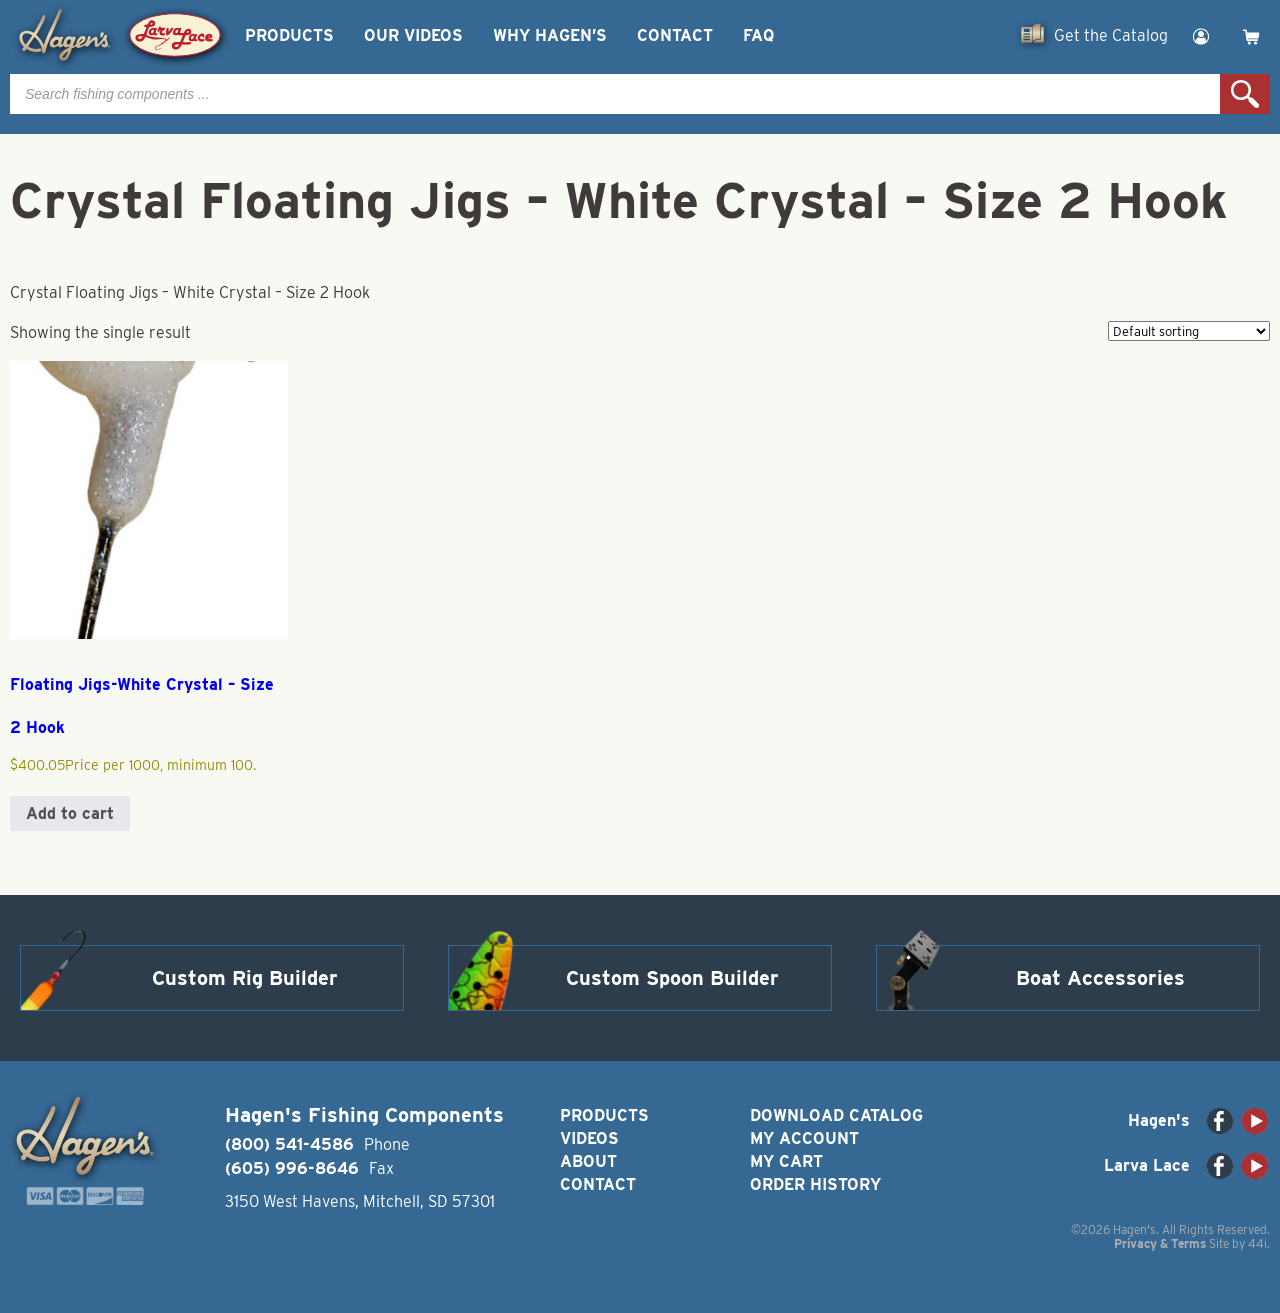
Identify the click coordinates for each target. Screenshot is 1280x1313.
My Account (804, 1138)
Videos (589, 1138)
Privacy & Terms (1160, 1243)
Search (1245, 94)
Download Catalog (836, 1115)
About (588, 1161)
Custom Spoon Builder (672, 978)
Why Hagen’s (550, 35)
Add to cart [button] (70, 813)
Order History (815, 1184)
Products (289, 35)
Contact (675, 35)
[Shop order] (1189, 331)
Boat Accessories (1100, 978)
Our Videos (413, 35)
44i (1257, 1243)
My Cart (786, 1161)
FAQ (758, 35)
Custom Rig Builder (245, 978)
